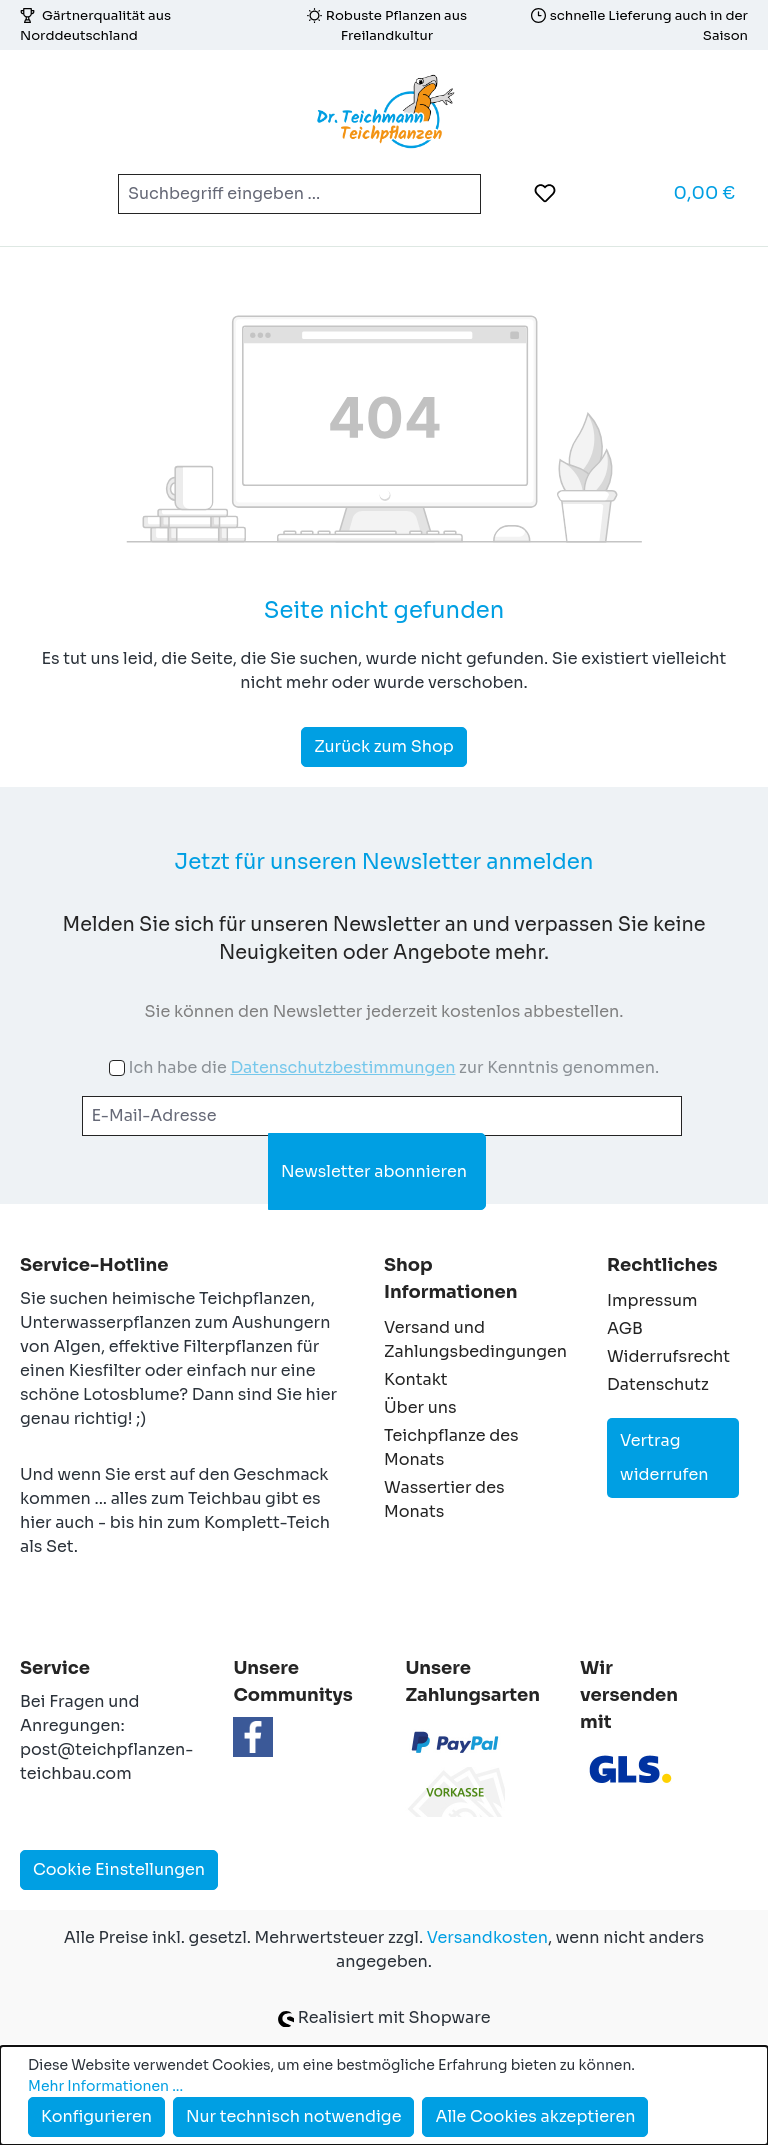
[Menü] (49, 194)
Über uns (420, 1407)
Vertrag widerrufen (664, 1457)
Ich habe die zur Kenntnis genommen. (393, 1067)
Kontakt (416, 1379)
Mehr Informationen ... (105, 2086)
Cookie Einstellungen (119, 1869)
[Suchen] (457, 194)
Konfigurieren (96, 2116)
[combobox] (276, 194)
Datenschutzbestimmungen (342, 1067)
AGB (625, 1328)
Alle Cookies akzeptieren (535, 2116)
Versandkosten (487, 1937)
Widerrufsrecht (668, 1356)
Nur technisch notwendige (294, 2116)
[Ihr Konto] (595, 193)
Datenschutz (658, 1384)
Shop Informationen (451, 1278)
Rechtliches (662, 1265)
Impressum (652, 1300)
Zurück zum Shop (384, 746)
